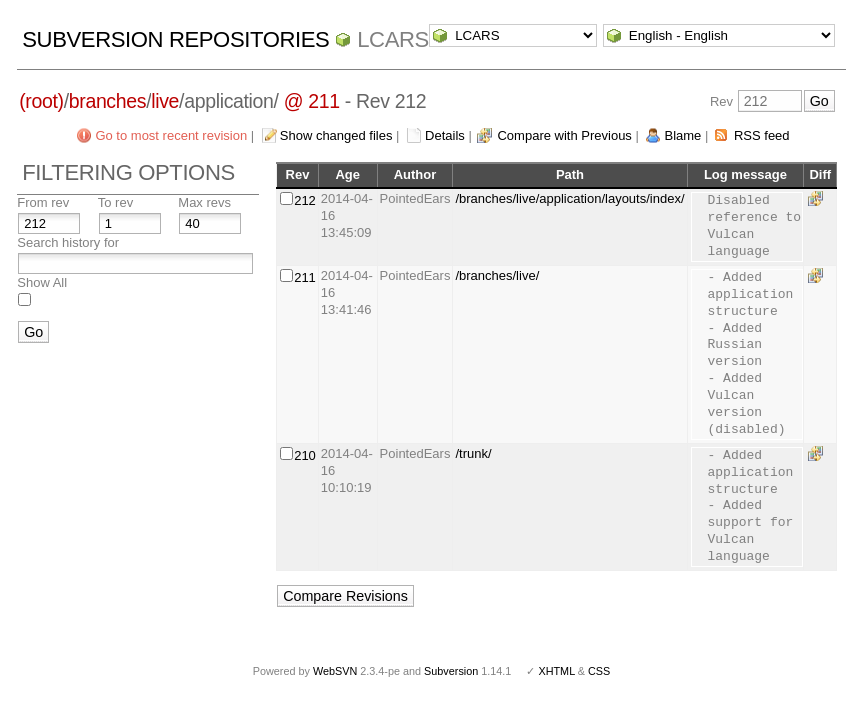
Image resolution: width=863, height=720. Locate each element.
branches (107, 101)
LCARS (393, 39)
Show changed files (336, 135)
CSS (599, 671)
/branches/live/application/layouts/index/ (569, 198)
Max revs (204, 202)
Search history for (68, 242)
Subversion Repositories (175, 39)
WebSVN (335, 671)
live (165, 101)
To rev (115, 202)
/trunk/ (473, 453)
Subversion (451, 671)
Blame (682, 135)
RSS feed (762, 135)
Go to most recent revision (171, 135)
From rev (43, 202)
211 (305, 277)
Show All (42, 282)
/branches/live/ (497, 275)
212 (305, 200)
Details (445, 135)
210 (305, 455)
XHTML (556, 671)
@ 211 (312, 101)
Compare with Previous (564, 135)
